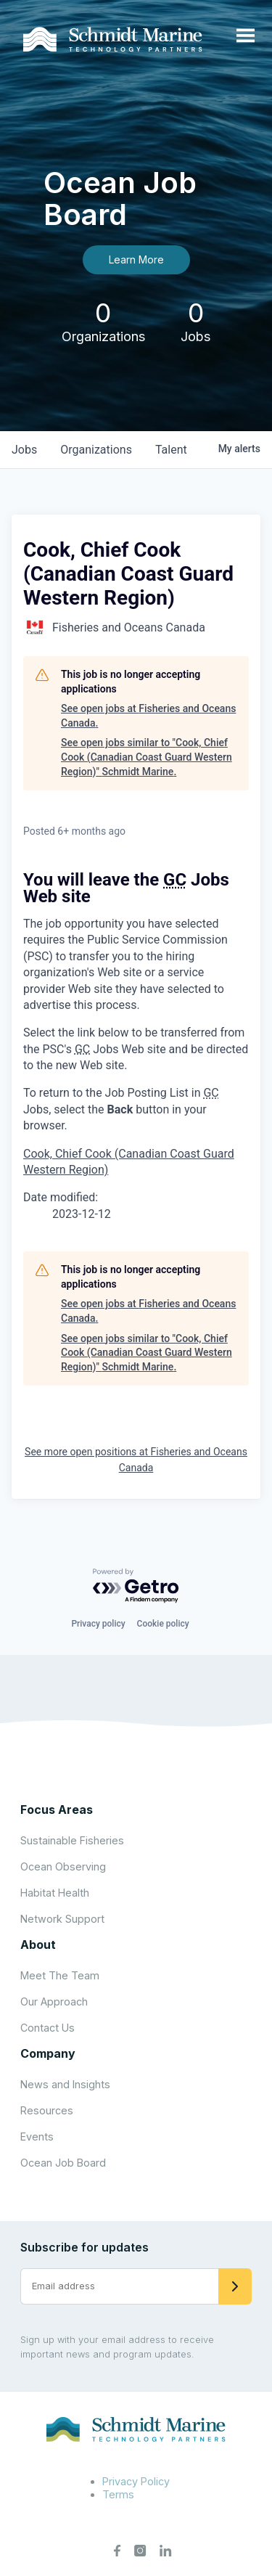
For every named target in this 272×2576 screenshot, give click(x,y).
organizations (96, 450)
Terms (118, 2494)
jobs (24, 450)
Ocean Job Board (63, 2162)
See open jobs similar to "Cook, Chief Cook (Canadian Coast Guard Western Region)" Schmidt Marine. (146, 757)
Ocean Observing (63, 1866)
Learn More (136, 259)
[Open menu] (245, 36)
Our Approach (54, 2001)
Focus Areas (56, 1809)
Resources (46, 2110)
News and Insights (65, 2084)
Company (47, 2053)
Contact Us (47, 2027)
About (38, 1944)
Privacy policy (98, 1624)
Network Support (62, 1919)
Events (37, 2136)
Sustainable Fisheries (72, 1840)
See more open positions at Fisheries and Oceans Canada (136, 1459)
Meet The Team (59, 1975)
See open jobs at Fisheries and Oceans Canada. (148, 716)
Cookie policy (163, 1624)
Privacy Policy (136, 2481)
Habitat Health (54, 1892)
